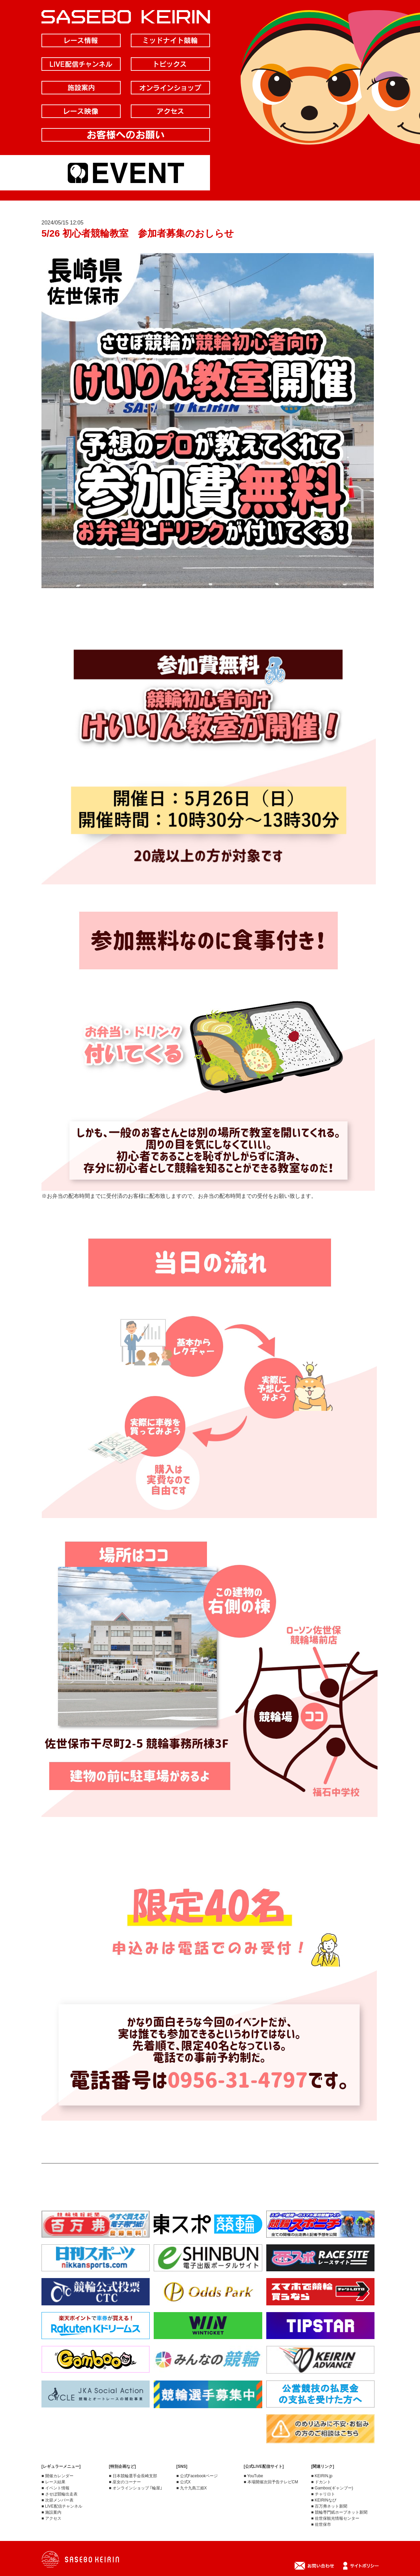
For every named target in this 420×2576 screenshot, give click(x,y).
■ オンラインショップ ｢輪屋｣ (135, 2488)
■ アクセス (51, 2518)
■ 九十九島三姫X (191, 2488)
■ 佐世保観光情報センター (335, 2518)
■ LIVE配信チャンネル (61, 2506)
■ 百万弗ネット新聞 (329, 2506)
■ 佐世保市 (321, 2524)
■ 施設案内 (51, 2512)
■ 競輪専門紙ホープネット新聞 (339, 2512)
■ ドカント (321, 2482)
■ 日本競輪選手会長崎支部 (133, 2476)
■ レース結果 (53, 2482)
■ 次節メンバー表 (57, 2500)
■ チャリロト (323, 2494)
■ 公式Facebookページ (197, 2476)
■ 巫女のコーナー (125, 2482)
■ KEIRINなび (323, 2500)
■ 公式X (183, 2482)
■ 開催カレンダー (57, 2476)
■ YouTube (253, 2476)
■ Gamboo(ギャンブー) (332, 2488)
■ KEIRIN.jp (321, 2476)
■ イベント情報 (55, 2488)
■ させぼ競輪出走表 (59, 2494)
